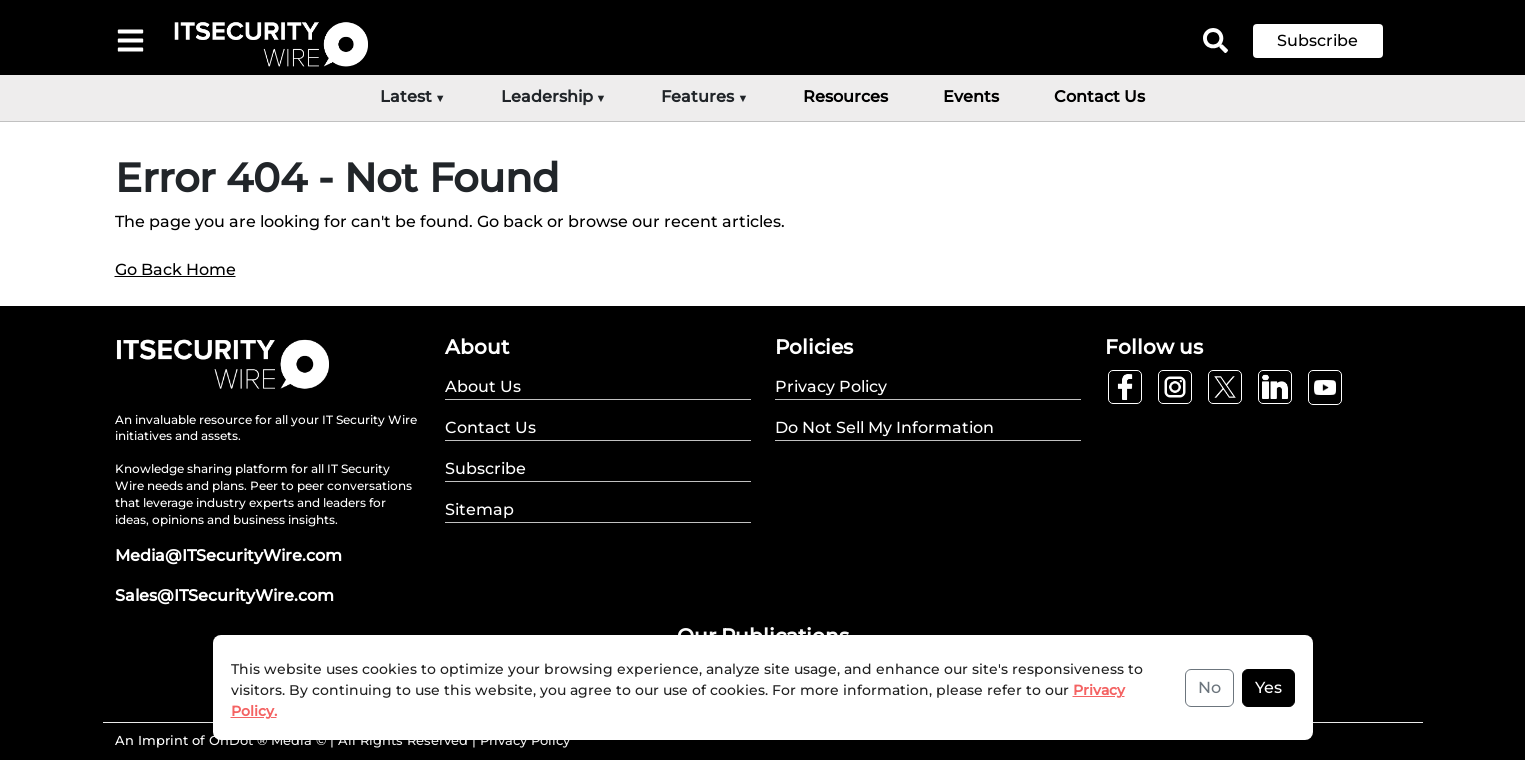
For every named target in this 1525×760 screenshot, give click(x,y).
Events (971, 96)
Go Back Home (175, 269)
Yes (1268, 687)
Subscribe (1317, 40)
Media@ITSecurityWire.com (228, 555)
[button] (1333, 41)
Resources (845, 96)
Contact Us (1099, 96)
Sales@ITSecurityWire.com (224, 595)
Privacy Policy (525, 740)
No (1209, 687)
